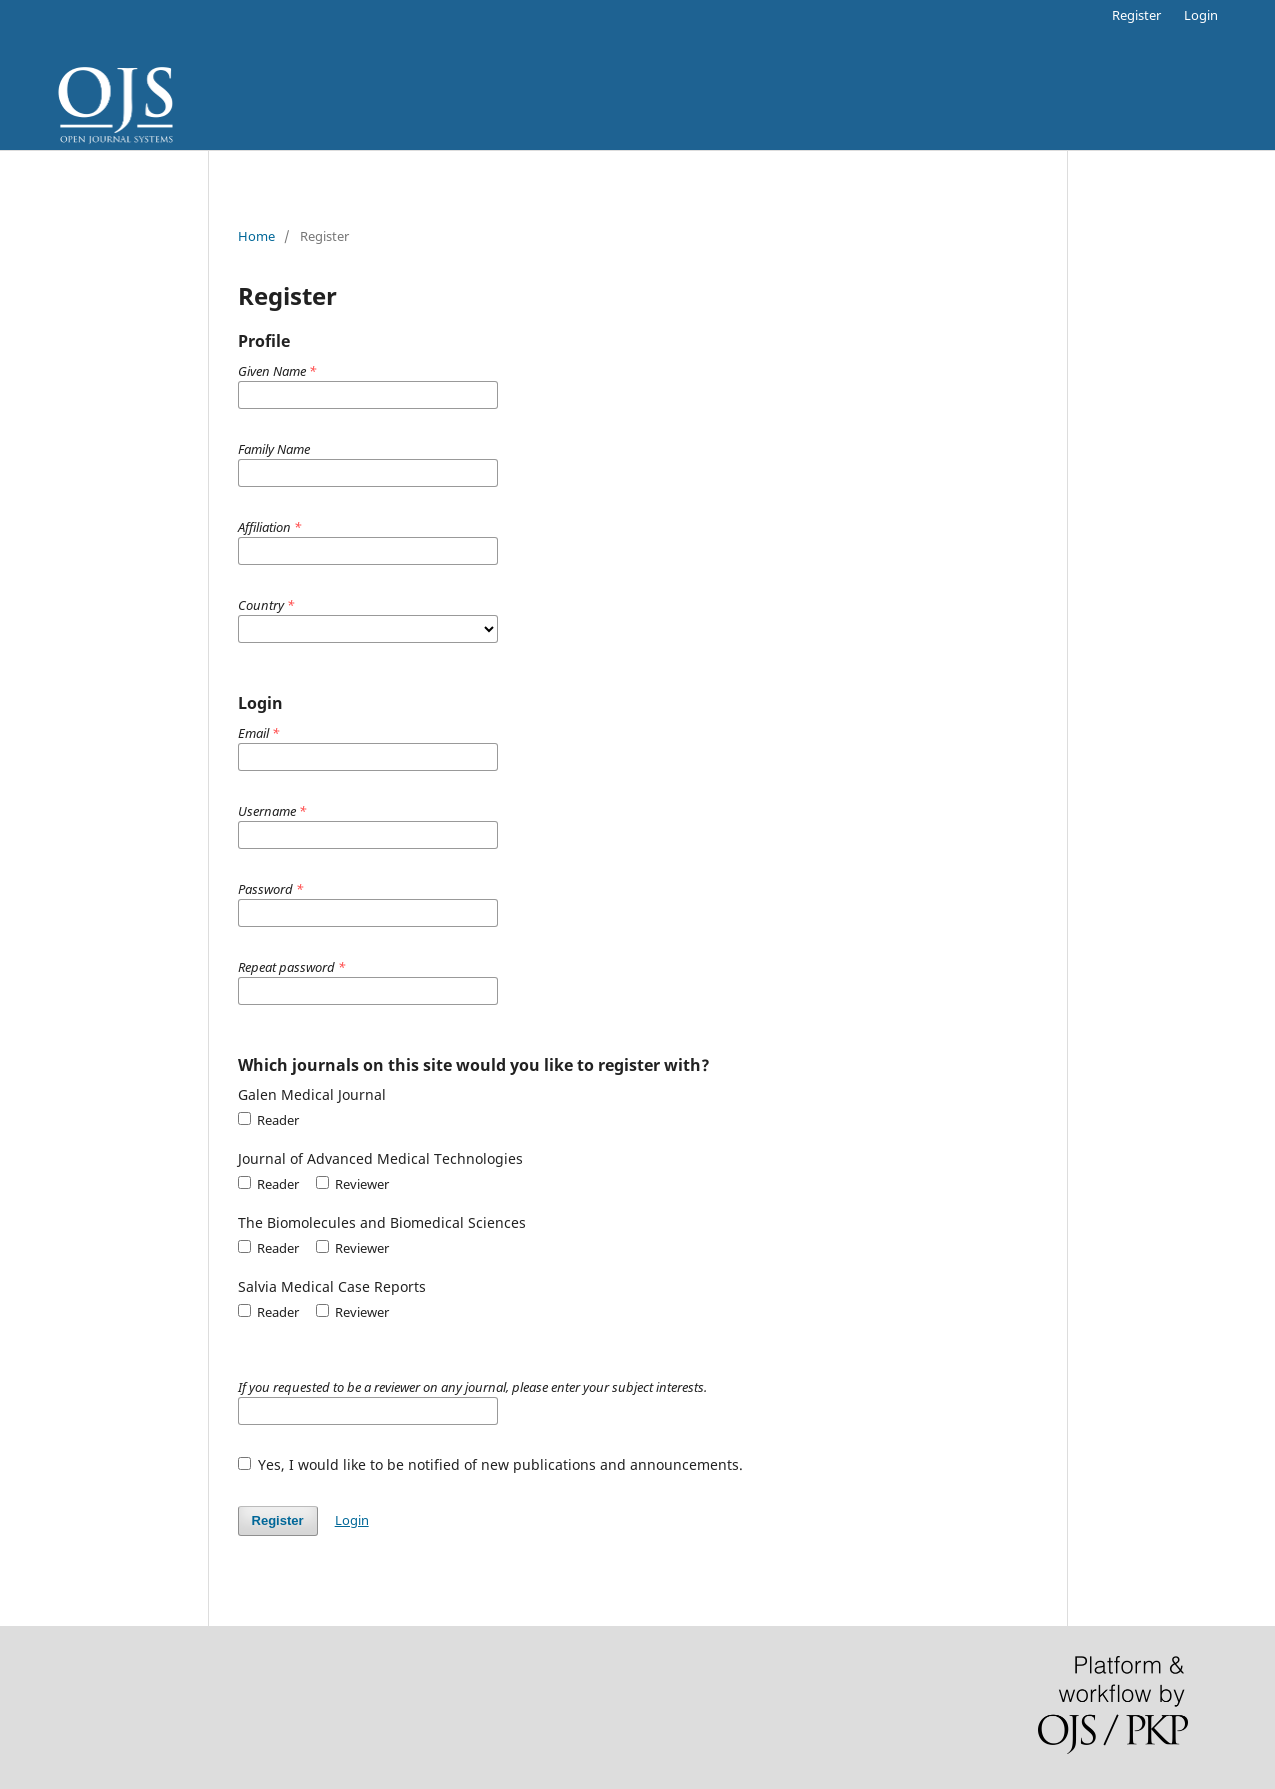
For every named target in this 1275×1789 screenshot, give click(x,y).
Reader (268, 1120)
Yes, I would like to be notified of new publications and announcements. (491, 1464)
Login (1201, 15)
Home (256, 236)
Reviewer (352, 1184)
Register (1136, 15)
